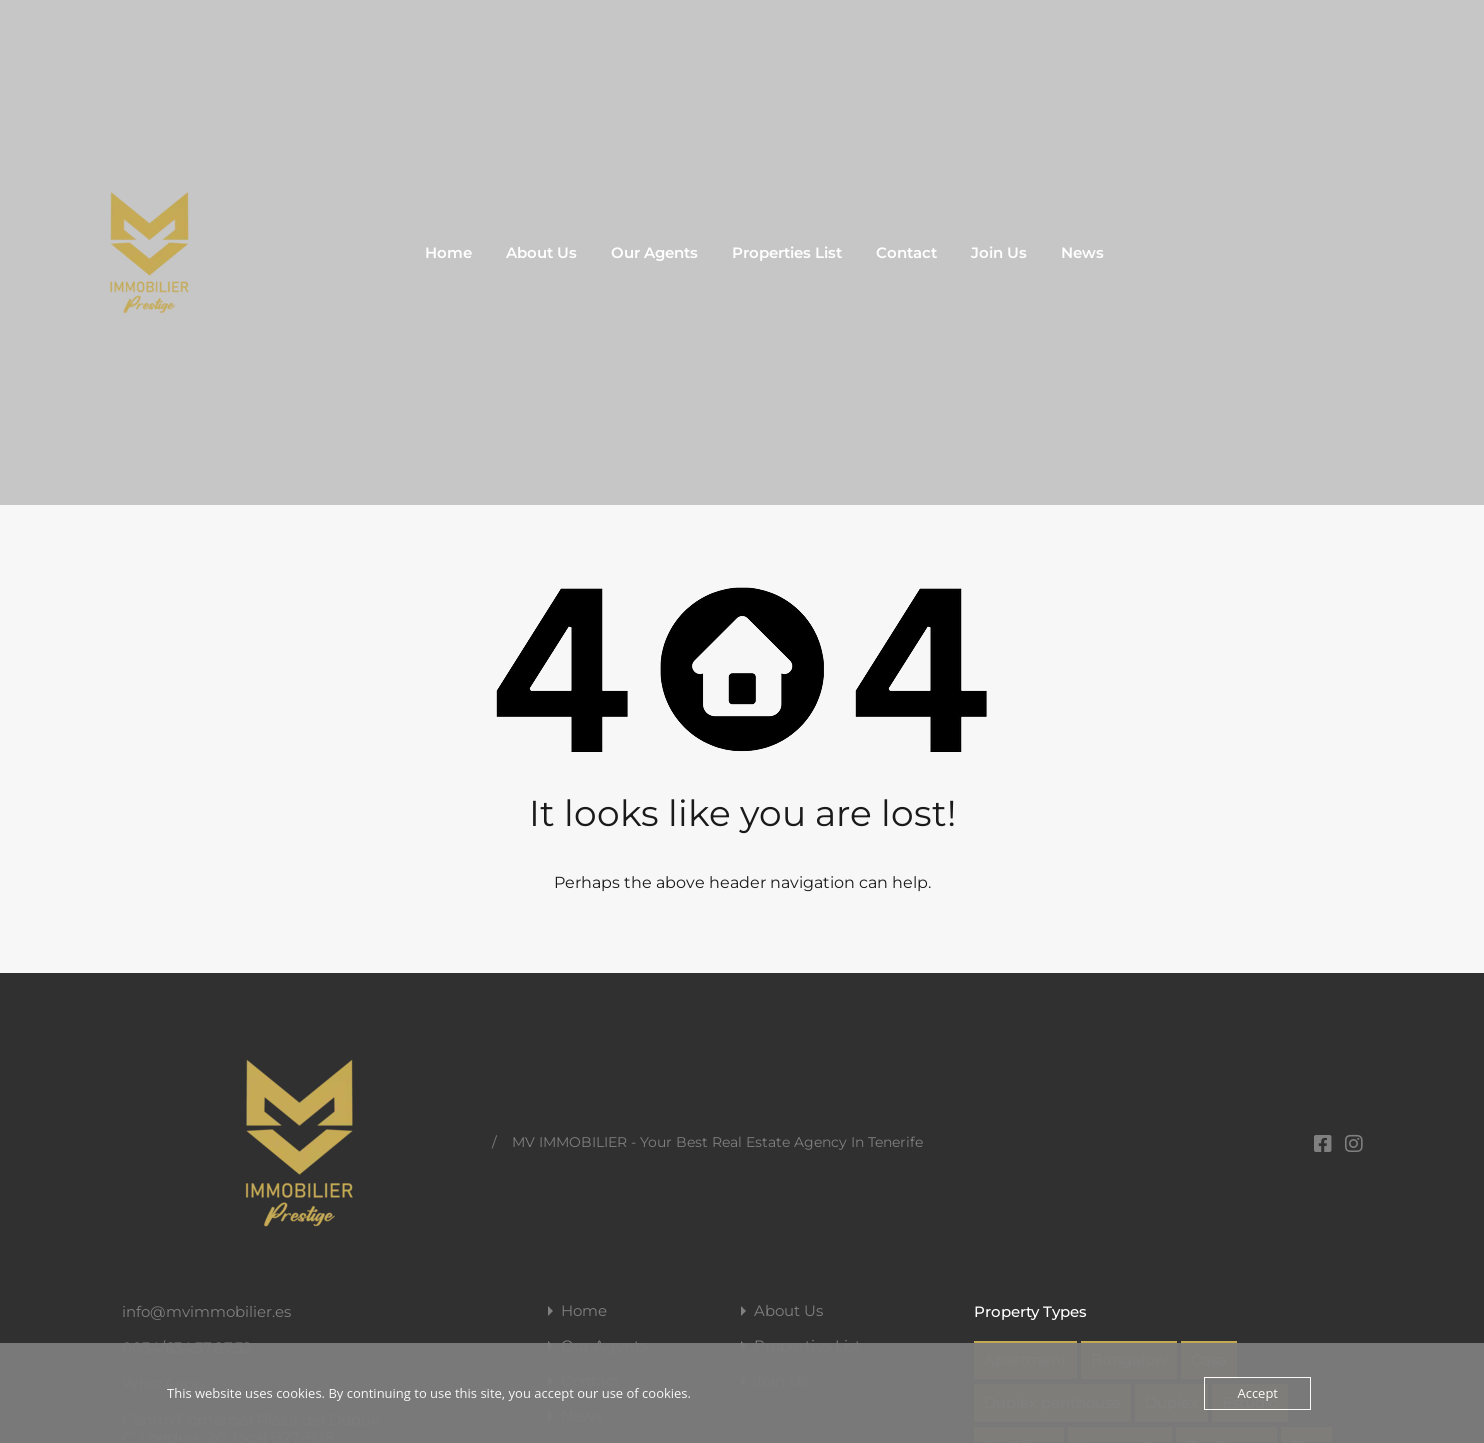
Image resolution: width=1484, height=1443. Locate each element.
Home (448, 252)
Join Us (999, 252)
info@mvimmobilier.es (206, 1311)
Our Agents (654, 252)
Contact (906, 252)
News (1082, 252)
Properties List (787, 252)
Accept (1257, 1393)
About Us (541, 252)
